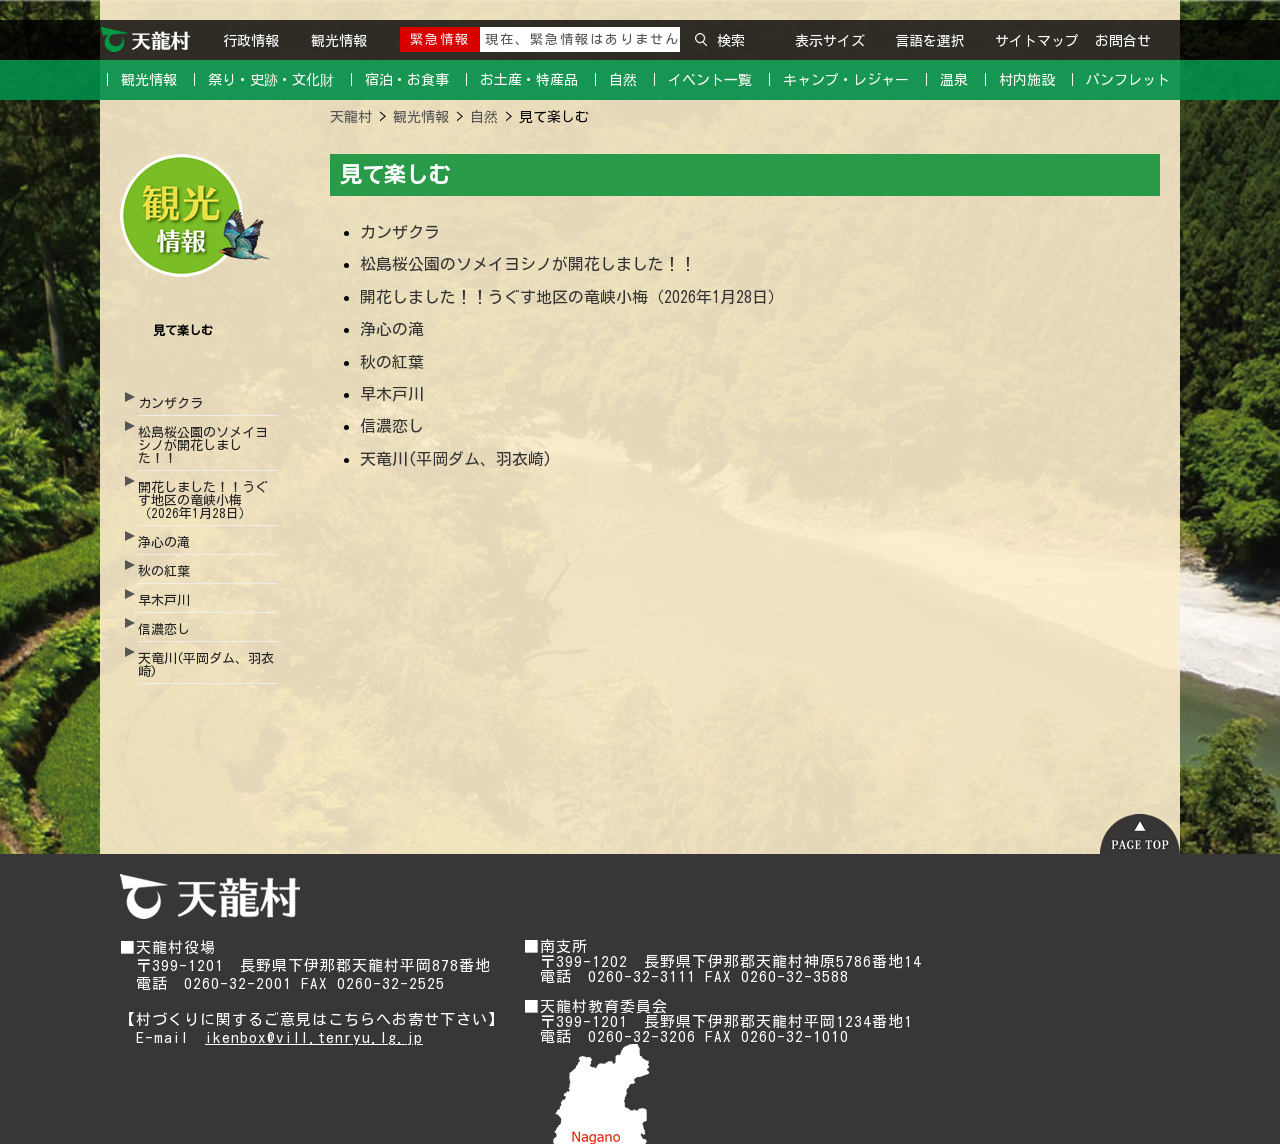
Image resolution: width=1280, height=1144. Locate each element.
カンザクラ (170, 403)
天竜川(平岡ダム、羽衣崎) (206, 665)
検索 (720, 41)
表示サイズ (830, 41)
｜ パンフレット (1117, 80)
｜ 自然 (612, 80)
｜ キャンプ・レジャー (835, 80)
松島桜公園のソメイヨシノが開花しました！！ (203, 445)
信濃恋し (164, 629)
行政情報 (251, 41)
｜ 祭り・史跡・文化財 (260, 80)
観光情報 (339, 41)
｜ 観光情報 (138, 80)
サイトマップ (1037, 41)
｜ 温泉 (943, 80)
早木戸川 (164, 600)
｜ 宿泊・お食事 (396, 80)
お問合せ (1123, 41)
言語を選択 (930, 41)
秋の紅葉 (164, 571)
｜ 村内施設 (1016, 80)
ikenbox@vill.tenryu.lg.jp (314, 1037)
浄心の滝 (164, 542)
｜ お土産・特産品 (518, 80)
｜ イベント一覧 (699, 80)
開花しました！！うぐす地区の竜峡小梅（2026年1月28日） (203, 500)
